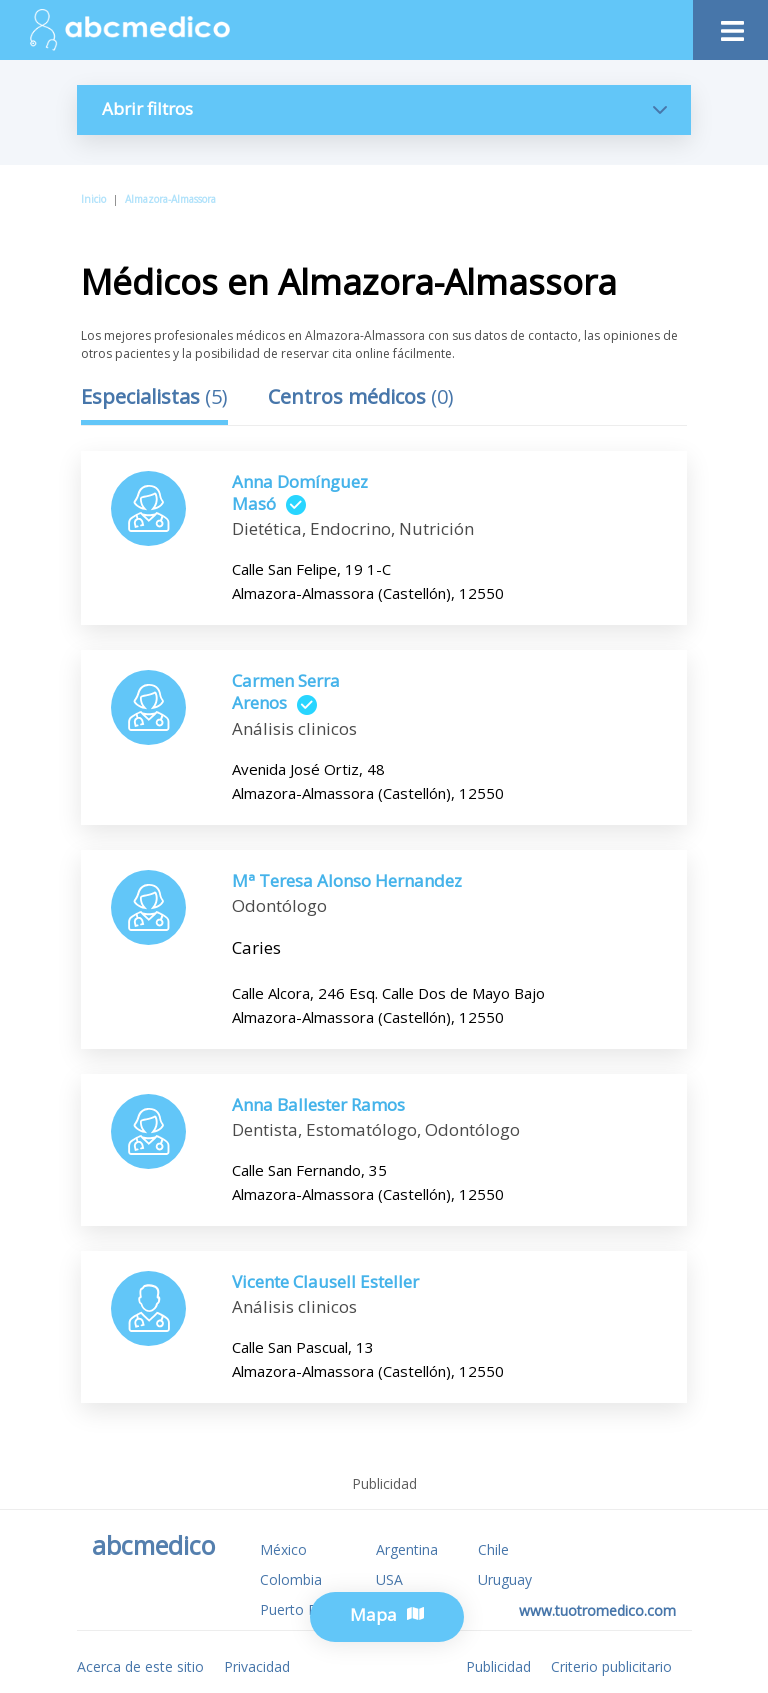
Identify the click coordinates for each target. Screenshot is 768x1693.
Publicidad (498, 1666)
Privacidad (257, 1666)
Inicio (93, 199)
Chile (493, 1549)
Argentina (407, 1549)
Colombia (291, 1579)
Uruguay (505, 1579)
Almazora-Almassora (170, 199)
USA (389, 1579)
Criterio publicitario (611, 1666)
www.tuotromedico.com (597, 1610)
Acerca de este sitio (140, 1666)
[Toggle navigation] (730, 25)
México (283, 1549)
